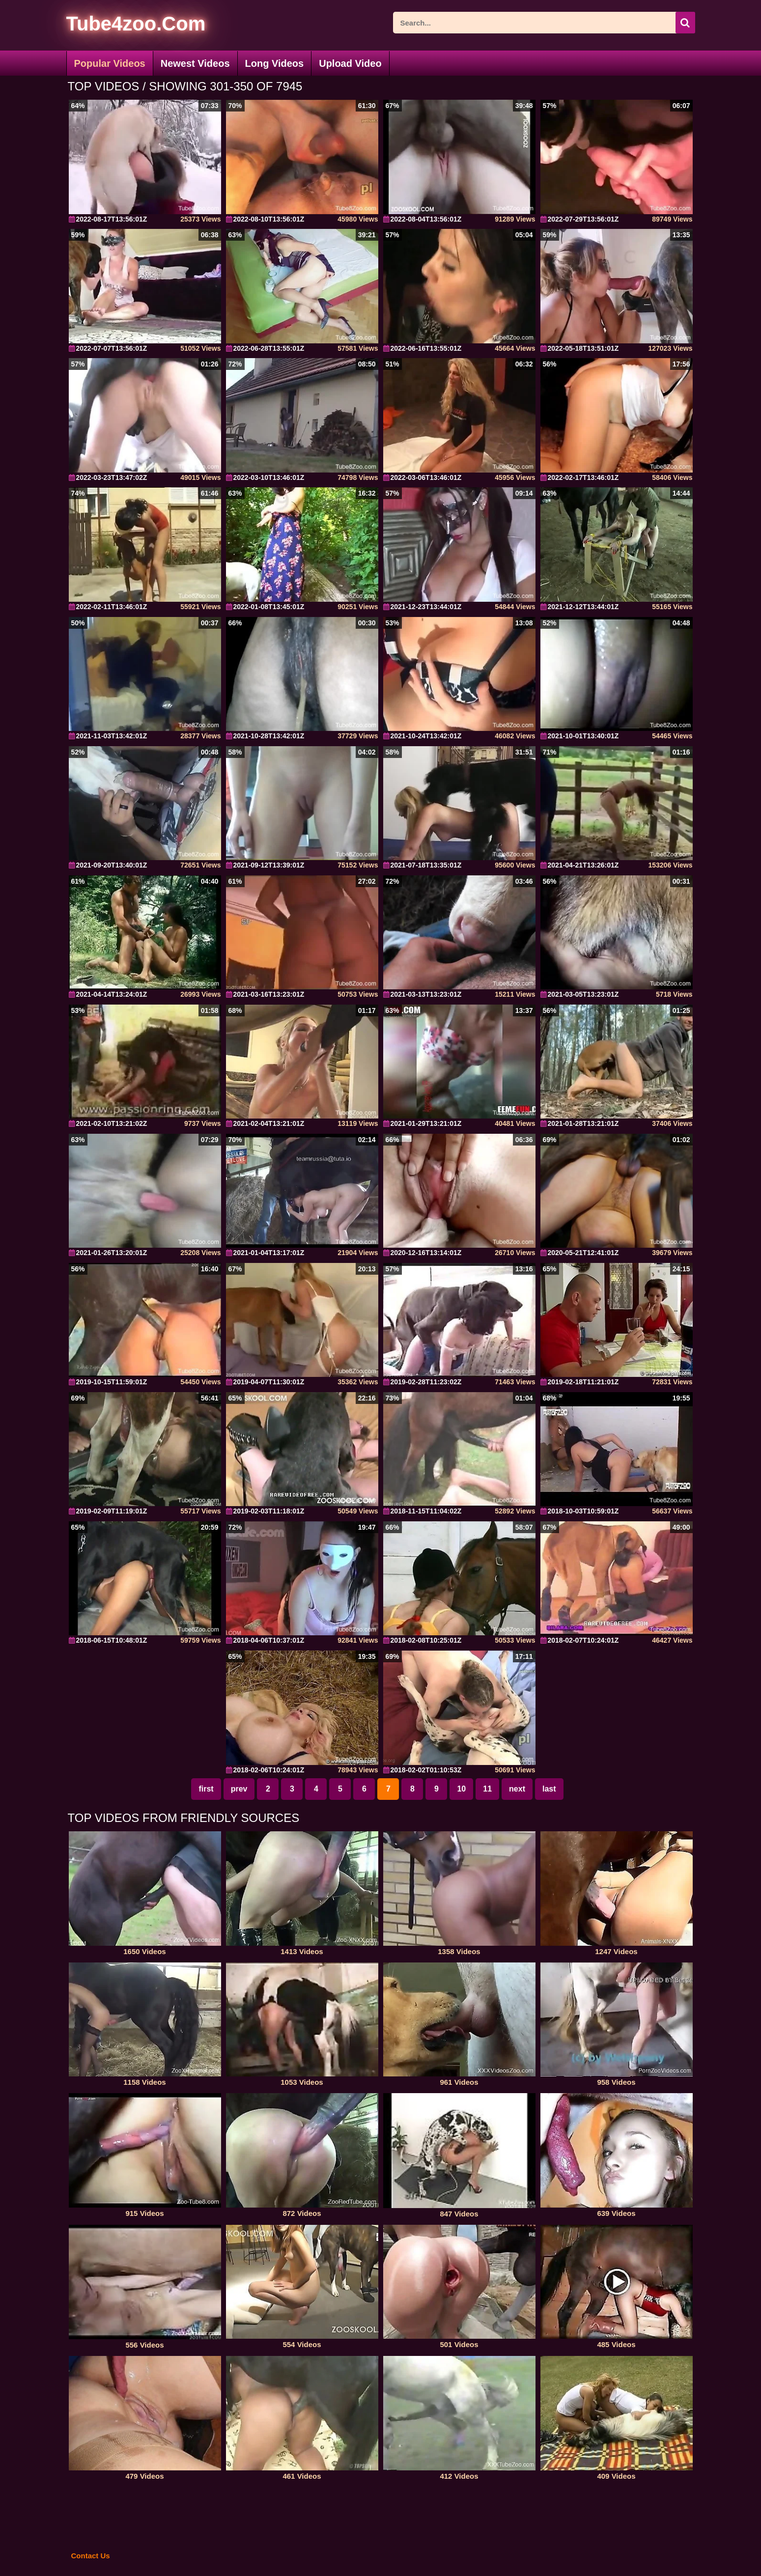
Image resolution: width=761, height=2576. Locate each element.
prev (239, 1789)
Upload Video (350, 63)
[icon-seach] (685, 22)
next (517, 1789)
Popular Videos (109, 63)
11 (487, 1789)
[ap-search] (544, 22)
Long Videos (274, 63)
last (549, 1789)
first (205, 1789)
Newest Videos (195, 63)
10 (461, 1789)
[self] (120, 25)
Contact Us (90, 2555)
